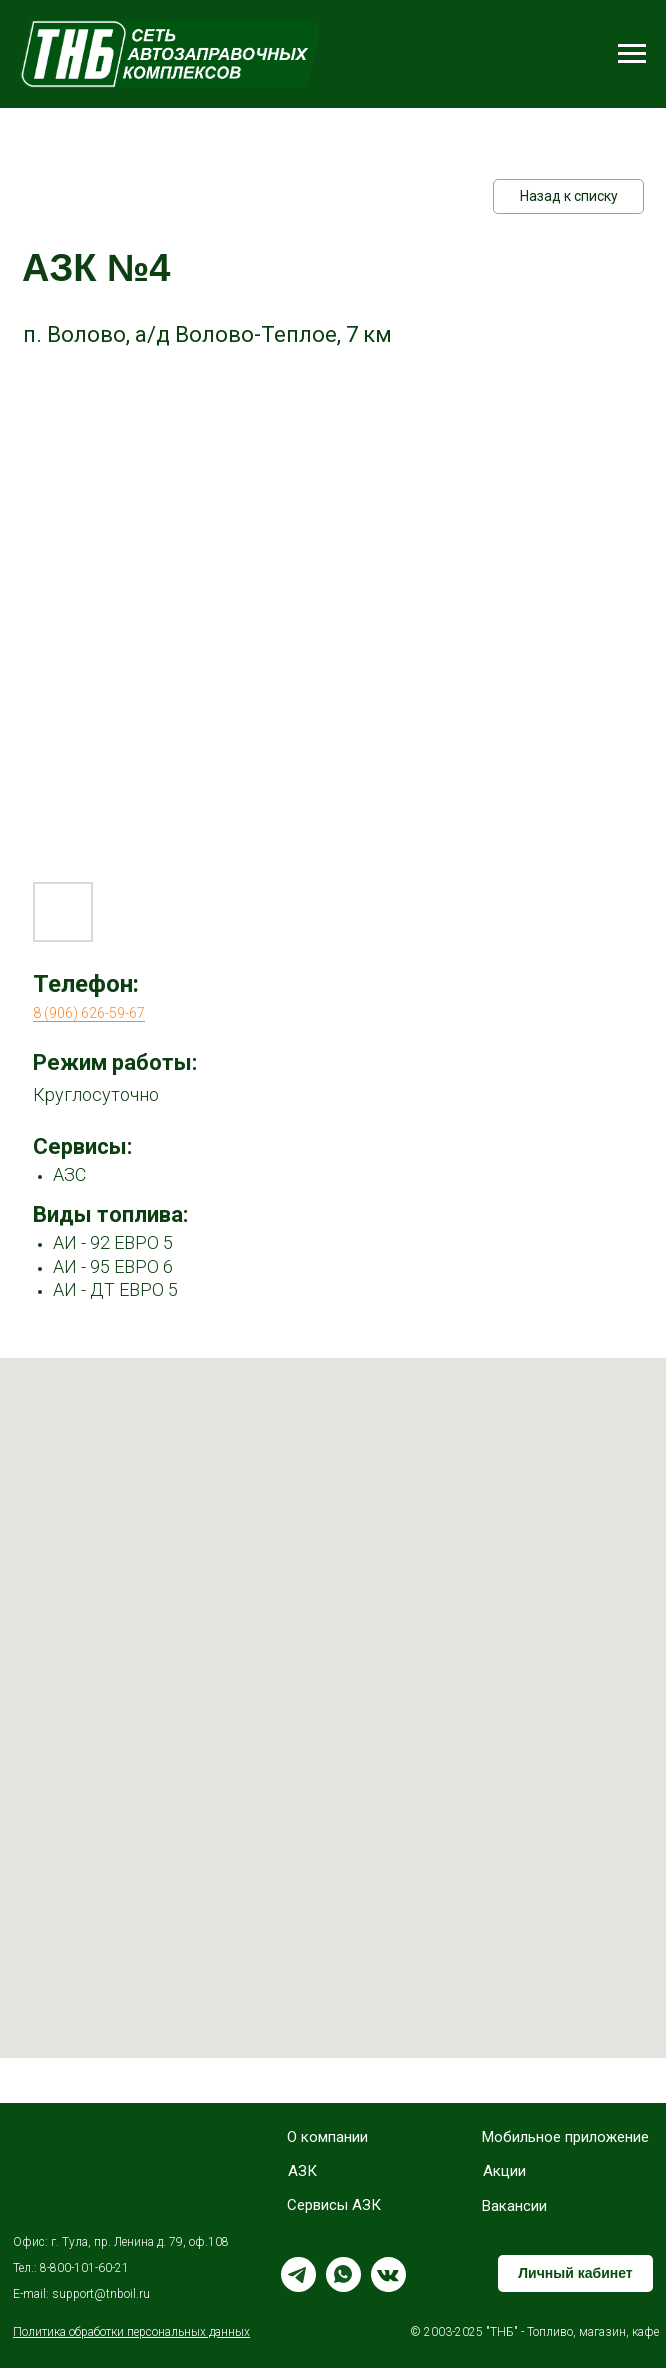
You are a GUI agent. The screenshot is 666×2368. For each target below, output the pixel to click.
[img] (68, 2167)
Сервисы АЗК (334, 2205)
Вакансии (514, 2206)
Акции (504, 2171)
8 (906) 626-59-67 (89, 1013)
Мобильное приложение (565, 2137)
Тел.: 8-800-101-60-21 (71, 2268)
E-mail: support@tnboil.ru (81, 2294)
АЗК (302, 2171)
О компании (327, 2137)
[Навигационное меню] (632, 54)
